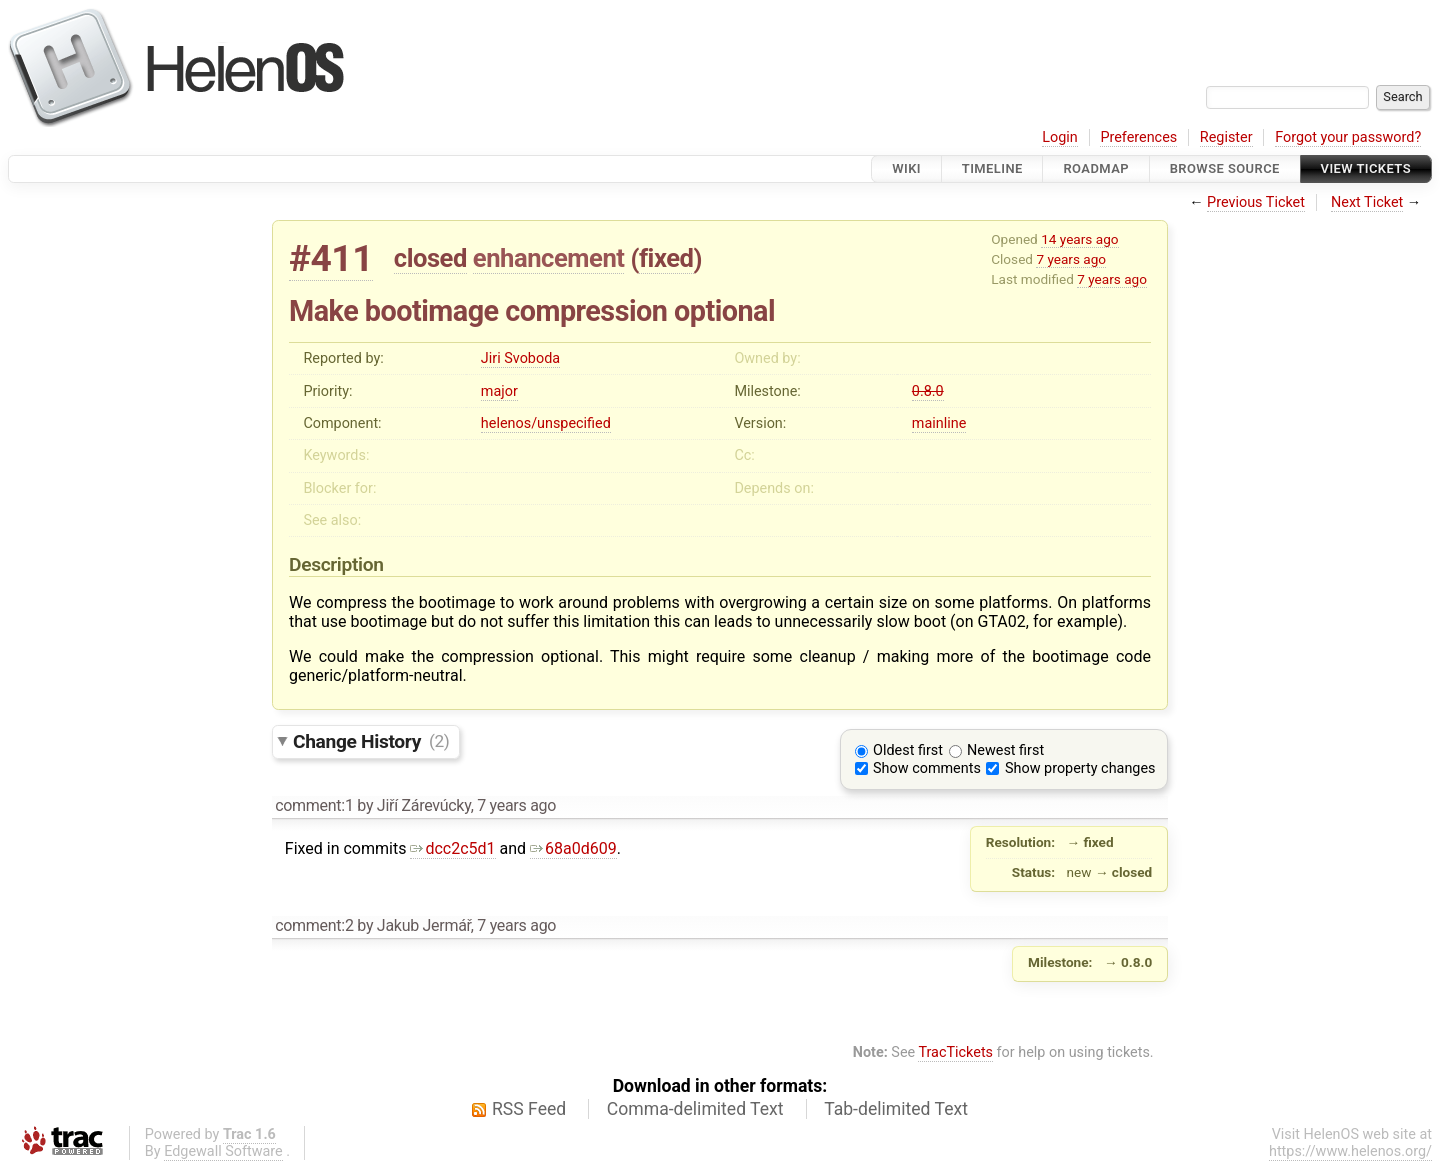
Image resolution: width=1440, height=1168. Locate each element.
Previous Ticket (1256, 202)
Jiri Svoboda (520, 358)
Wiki (906, 168)
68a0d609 (573, 848)
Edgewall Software (223, 1151)
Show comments (927, 768)
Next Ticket (1367, 202)
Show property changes (1080, 768)
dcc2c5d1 (452, 848)
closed (430, 258)
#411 (331, 258)
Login (1060, 137)
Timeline (992, 168)
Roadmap (1096, 168)
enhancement (549, 258)
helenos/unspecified (546, 423)
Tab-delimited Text (896, 1109)
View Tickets (1366, 168)
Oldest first (908, 750)
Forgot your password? (1348, 137)
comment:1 (314, 805)
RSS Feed (529, 1109)
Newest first (1005, 750)
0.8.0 (928, 391)
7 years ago (1071, 259)
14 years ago (1079, 239)
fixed (666, 258)
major (499, 391)
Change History (371, 740)
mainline (939, 423)
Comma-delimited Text (695, 1109)
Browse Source (1225, 168)
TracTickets (955, 1052)
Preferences (1138, 137)
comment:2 (314, 925)
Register (1226, 137)
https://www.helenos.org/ (1350, 1151)
